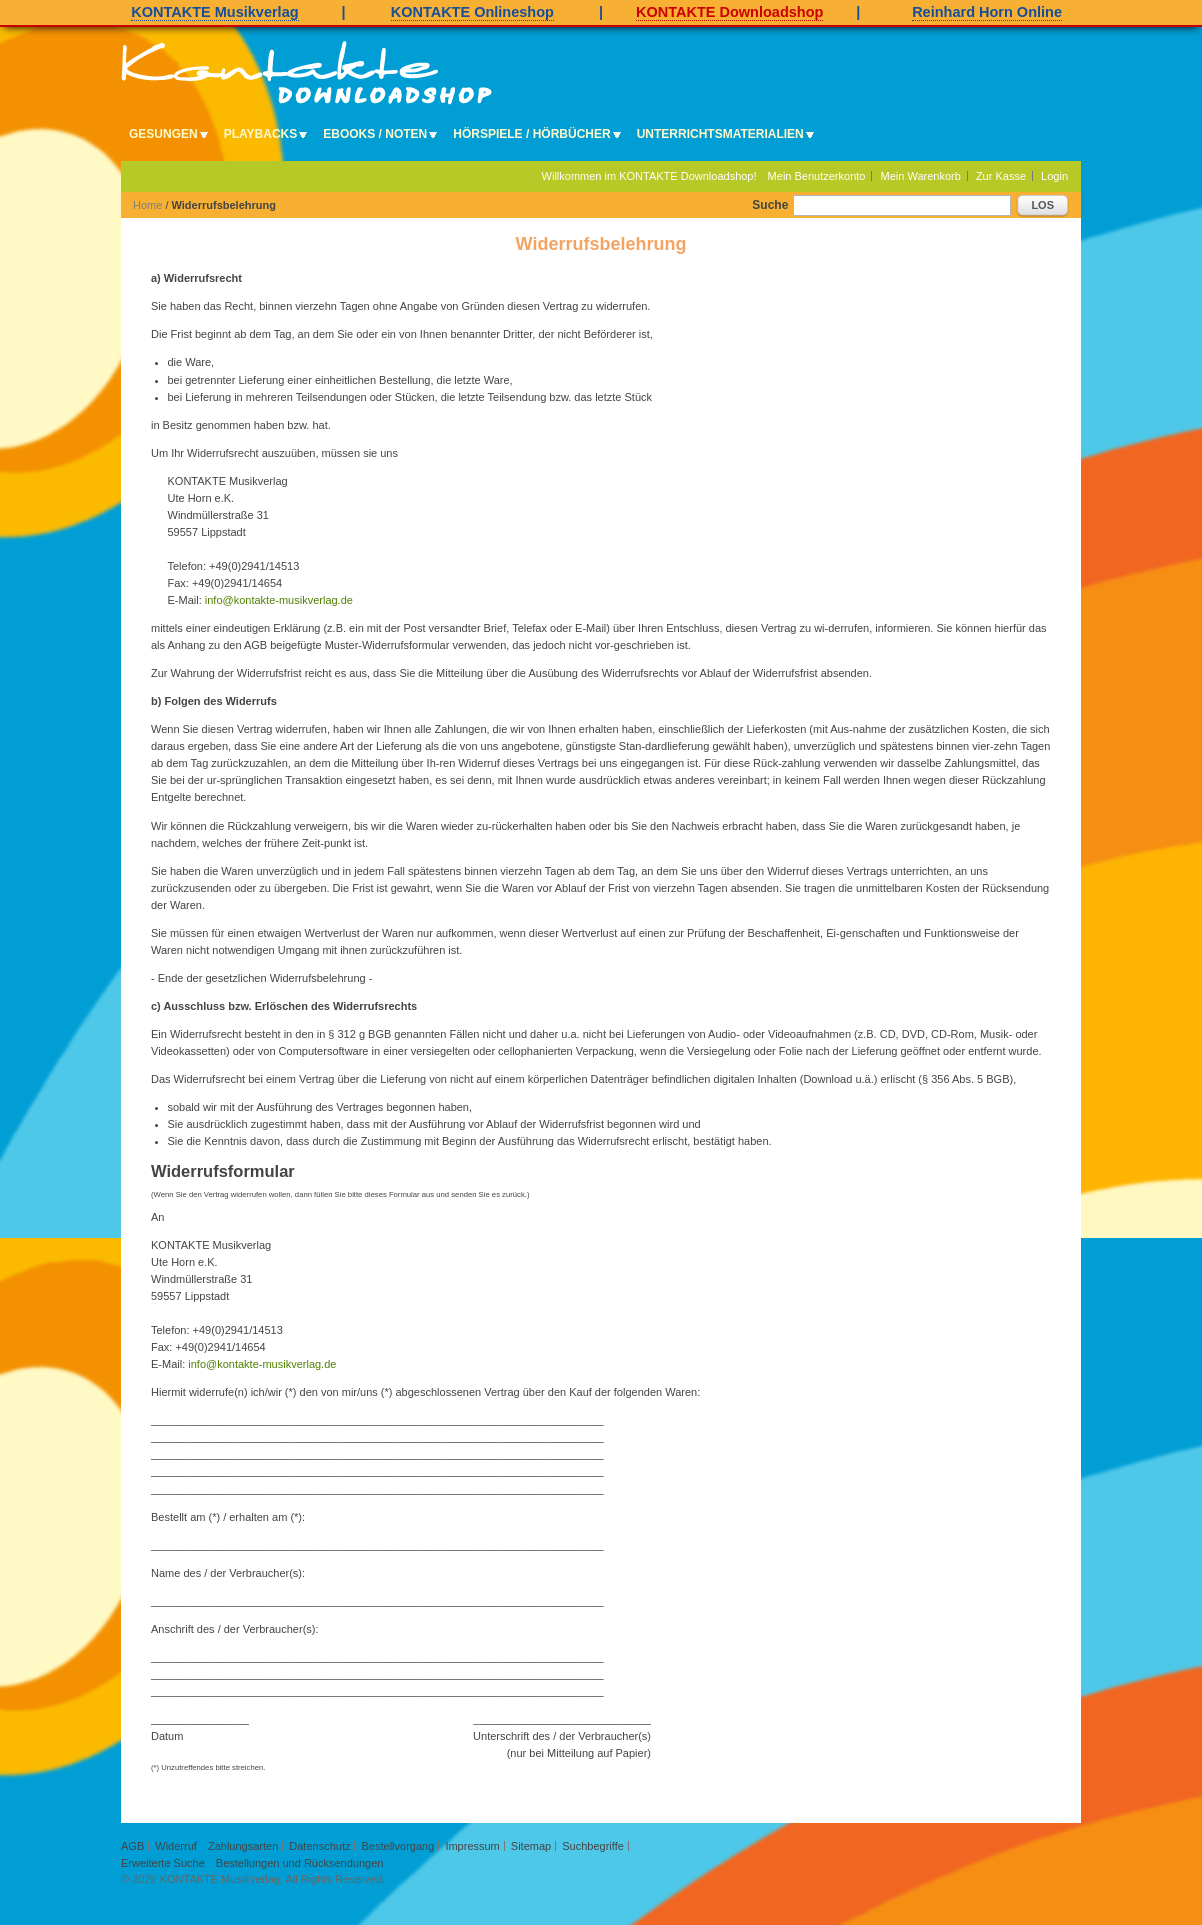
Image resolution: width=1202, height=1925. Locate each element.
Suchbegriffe (593, 1846)
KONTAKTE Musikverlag (214, 12)
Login (1054, 176)
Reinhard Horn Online (987, 12)
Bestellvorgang (398, 1846)
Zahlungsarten (243, 1846)
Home (147, 205)
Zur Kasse (1001, 176)
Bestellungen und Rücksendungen (300, 1863)
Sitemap (531, 1846)
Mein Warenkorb (921, 176)
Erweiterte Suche (163, 1863)
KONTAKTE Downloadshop (729, 12)
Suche (770, 205)
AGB (132, 1846)
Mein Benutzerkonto (817, 176)
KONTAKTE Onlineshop (472, 12)
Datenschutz (319, 1846)
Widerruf (176, 1846)
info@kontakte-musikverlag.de (279, 600)
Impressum (472, 1846)
